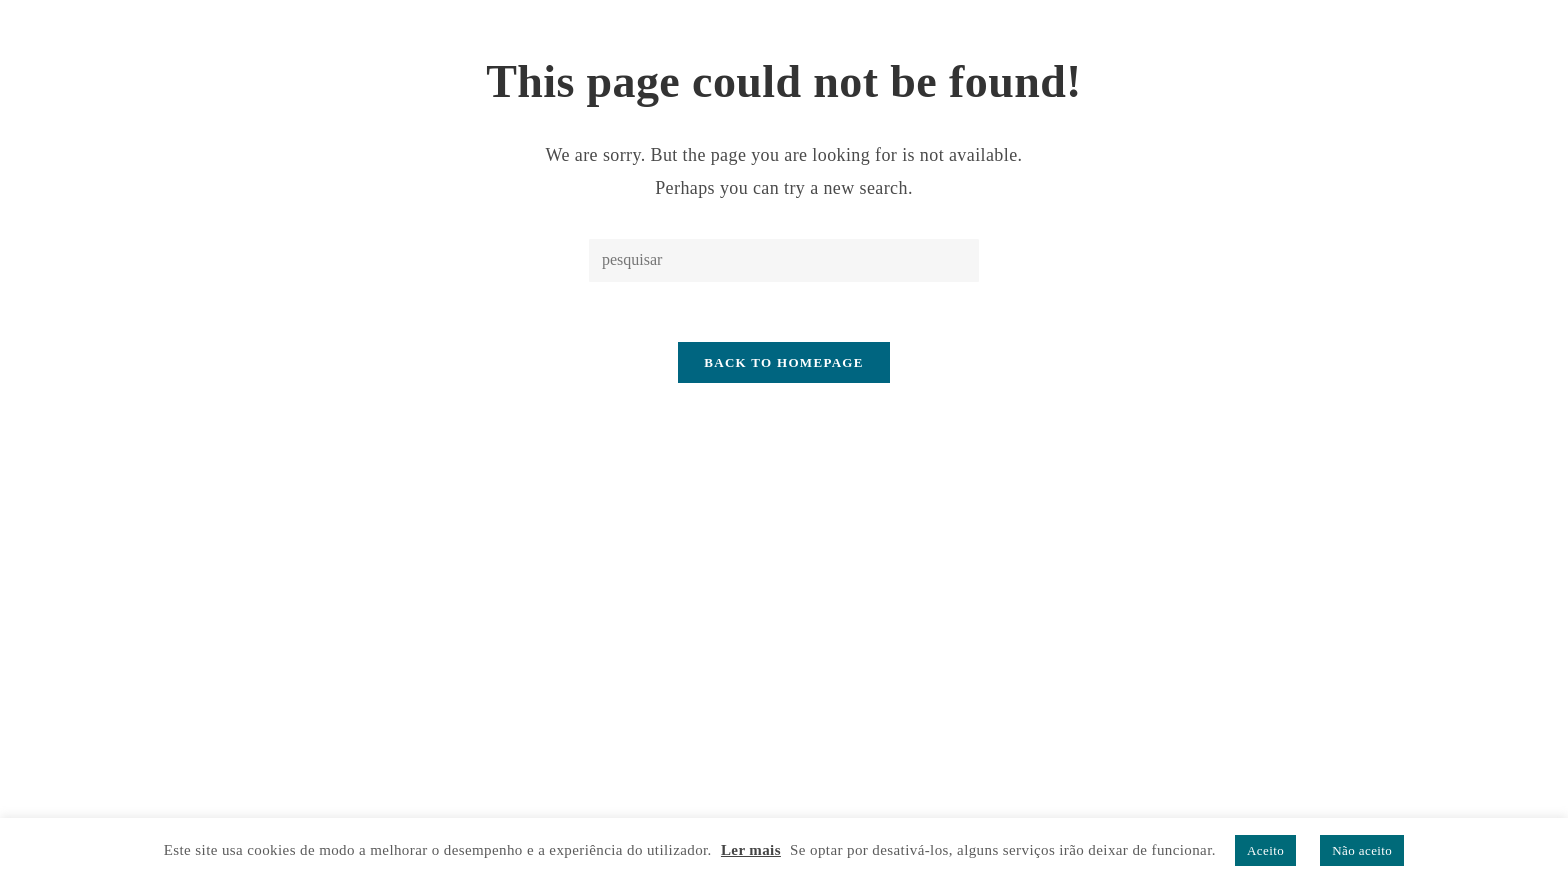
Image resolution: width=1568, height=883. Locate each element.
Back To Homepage (783, 362)
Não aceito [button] (1362, 850)
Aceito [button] (1265, 850)
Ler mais (751, 850)
